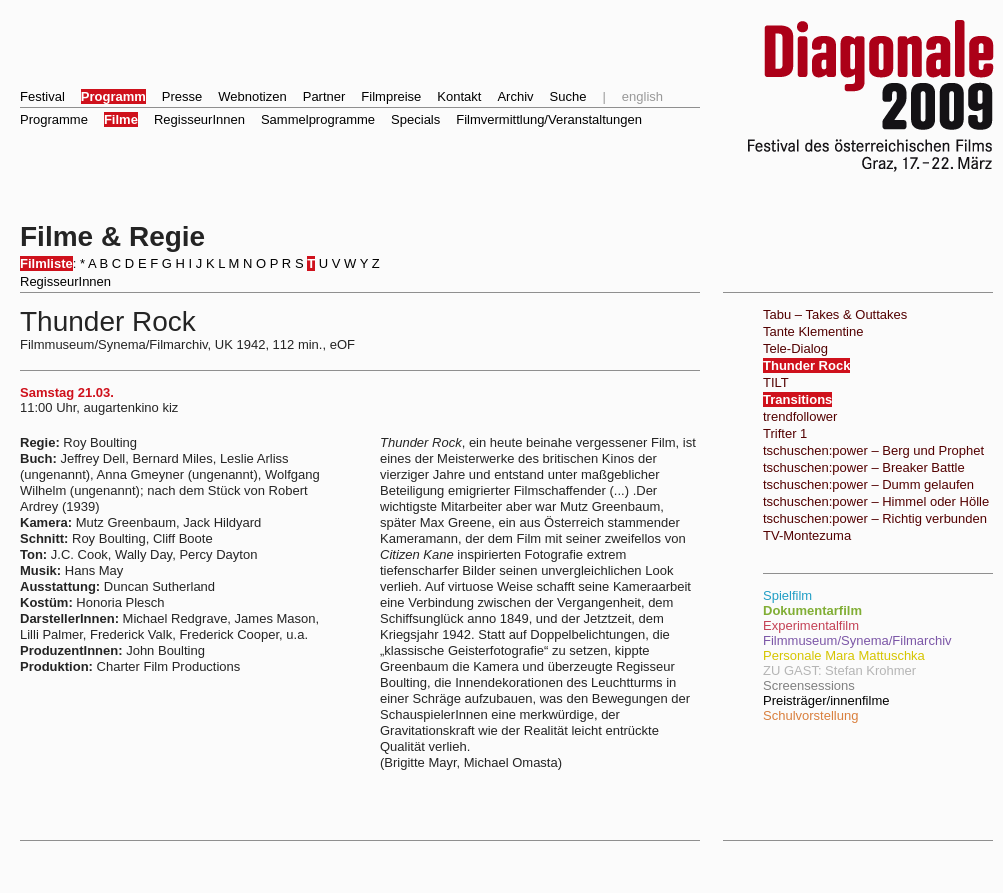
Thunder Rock (806, 365)
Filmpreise (391, 96)
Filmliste (46, 263)
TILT (776, 382)
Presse (182, 96)
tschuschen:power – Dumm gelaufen (868, 484)
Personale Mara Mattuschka (844, 655)
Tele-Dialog (795, 348)
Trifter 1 (785, 433)
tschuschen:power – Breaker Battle (864, 467)
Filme (121, 119)
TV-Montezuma (807, 535)
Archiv (515, 96)
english (642, 96)
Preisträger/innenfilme (826, 700)
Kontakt (459, 96)
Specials (415, 119)
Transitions (797, 399)
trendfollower (800, 416)
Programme (54, 119)
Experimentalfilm (811, 625)
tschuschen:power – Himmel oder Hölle (876, 501)
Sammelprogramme (318, 119)
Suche (568, 96)
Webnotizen (252, 96)
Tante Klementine (813, 331)
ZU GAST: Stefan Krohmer (839, 670)
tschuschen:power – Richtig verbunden (875, 518)
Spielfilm (787, 595)
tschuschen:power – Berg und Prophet (873, 450)
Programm (113, 96)
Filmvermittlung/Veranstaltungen (549, 119)
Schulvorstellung (810, 715)
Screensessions (809, 685)
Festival (42, 96)
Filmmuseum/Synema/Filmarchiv (857, 640)
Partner (324, 96)
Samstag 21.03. (67, 392)
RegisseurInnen (199, 119)
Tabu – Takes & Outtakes (835, 314)
